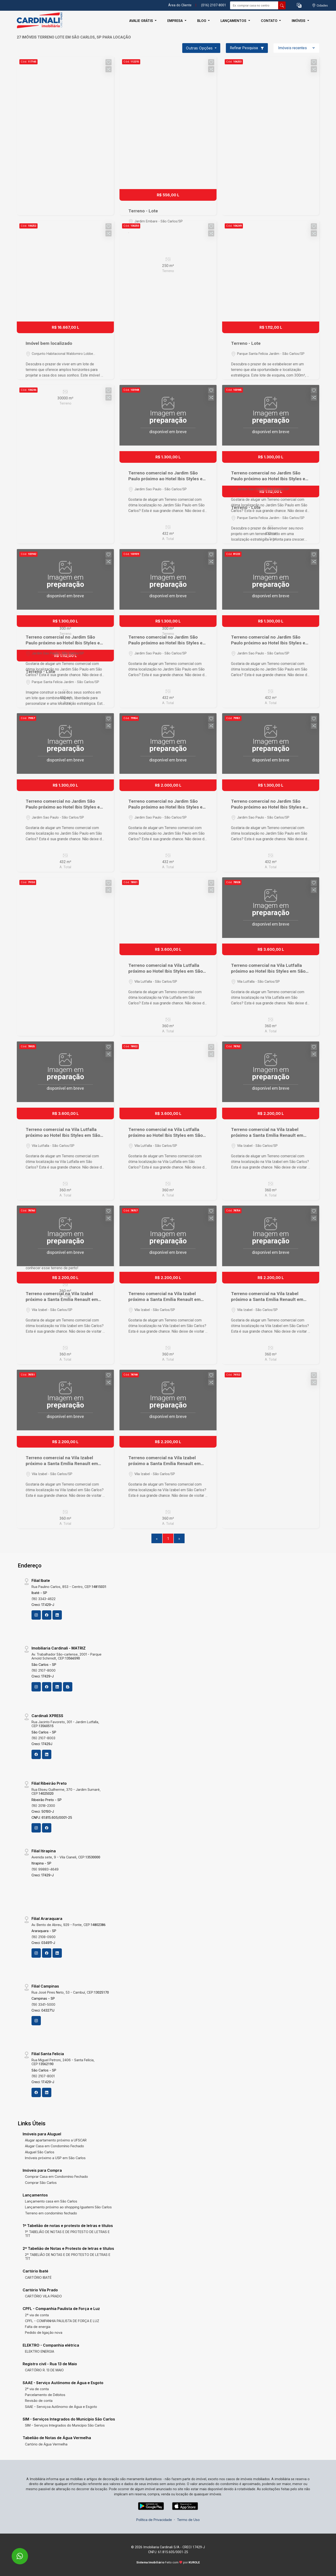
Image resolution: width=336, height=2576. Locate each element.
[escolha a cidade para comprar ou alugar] (320, 5)
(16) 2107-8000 (44, 1670)
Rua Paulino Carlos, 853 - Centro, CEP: (69, 1587)
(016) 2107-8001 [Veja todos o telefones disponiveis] (213, 5)
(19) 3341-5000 (43, 2004)
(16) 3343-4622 (44, 1599)
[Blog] (67, 1686)
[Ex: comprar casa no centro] (254, 5)
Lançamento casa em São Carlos (51, 2201)
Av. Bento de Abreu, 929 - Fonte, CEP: (68, 1925)
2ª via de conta (37, 2315)
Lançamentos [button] (233, 21)
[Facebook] (46, 1615)
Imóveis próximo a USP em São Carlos (55, 2158)
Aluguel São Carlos (39, 2152)
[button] (299, 5)
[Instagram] (36, 1615)
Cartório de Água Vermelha (46, 2444)
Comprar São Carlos (41, 2183)
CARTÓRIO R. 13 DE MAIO (44, 2370)
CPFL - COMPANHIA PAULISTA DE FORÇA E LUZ (62, 2321)
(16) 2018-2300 (43, 1806)
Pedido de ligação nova (43, 2332)
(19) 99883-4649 (45, 1869)
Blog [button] (202, 21)
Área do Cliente (180, 5)
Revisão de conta (38, 2401)
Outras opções (200, 48)
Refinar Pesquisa (247, 48)
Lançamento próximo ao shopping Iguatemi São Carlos (68, 2207)
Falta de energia (37, 2327)
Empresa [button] (175, 21)
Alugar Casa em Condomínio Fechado (54, 2146)
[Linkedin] (57, 1615)
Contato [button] (269, 21)
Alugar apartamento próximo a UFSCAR (56, 2140)
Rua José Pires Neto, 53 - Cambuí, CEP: (70, 1992)
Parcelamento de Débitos (45, 2395)
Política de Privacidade (154, 2520)
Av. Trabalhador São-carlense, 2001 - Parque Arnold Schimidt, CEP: (67, 1656)
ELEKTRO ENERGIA (39, 2351)
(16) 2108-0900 (44, 1937)
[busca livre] (282, 5)
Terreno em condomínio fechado (51, 2213)
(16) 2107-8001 (43, 2076)
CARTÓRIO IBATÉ (38, 2277)
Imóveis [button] (299, 21)
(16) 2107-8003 (43, 1738)
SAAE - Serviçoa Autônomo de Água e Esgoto (61, 2407)
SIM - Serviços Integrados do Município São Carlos (65, 2425)
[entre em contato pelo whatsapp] (15, 2553)
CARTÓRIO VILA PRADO (43, 2296)
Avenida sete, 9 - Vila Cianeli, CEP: (66, 1857)
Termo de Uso (188, 2520)
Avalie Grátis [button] (141, 21)
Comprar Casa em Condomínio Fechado (56, 2176)
